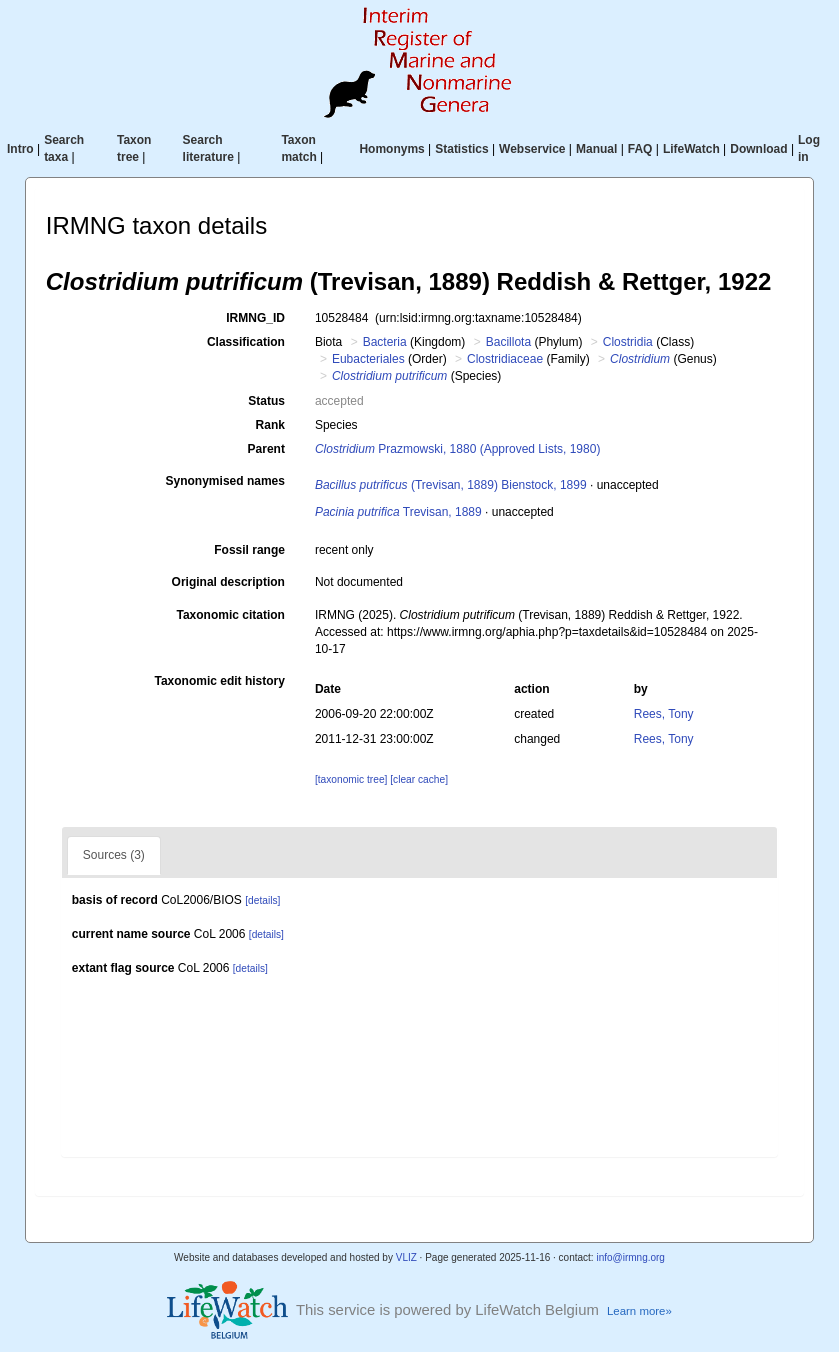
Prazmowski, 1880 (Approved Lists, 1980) (457, 449)
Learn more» (639, 1311)
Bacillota (508, 342)
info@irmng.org (630, 1257)
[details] (262, 900)
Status (266, 401)
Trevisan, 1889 (398, 512)
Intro (20, 149)
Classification (246, 342)
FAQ (640, 149)
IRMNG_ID (255, 318)
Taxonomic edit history (219, 681)
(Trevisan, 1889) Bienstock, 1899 (451, 485)
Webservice (532, 149)
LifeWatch (691, 149)
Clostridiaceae (505, 359)
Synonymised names (225, 481)
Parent (266, 449)
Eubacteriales (368, 359)
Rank (270, 425)
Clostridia (628, 342)
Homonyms (391, 149)
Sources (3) (114, 855)
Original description (228, 582)
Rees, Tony (664, 714)
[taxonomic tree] (351, 779)
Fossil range (249, 550)
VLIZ (406, 1257)
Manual (596, 149)
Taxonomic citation (230, 615)
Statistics (461, 149)
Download (758, 149)
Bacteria (385, 342)
